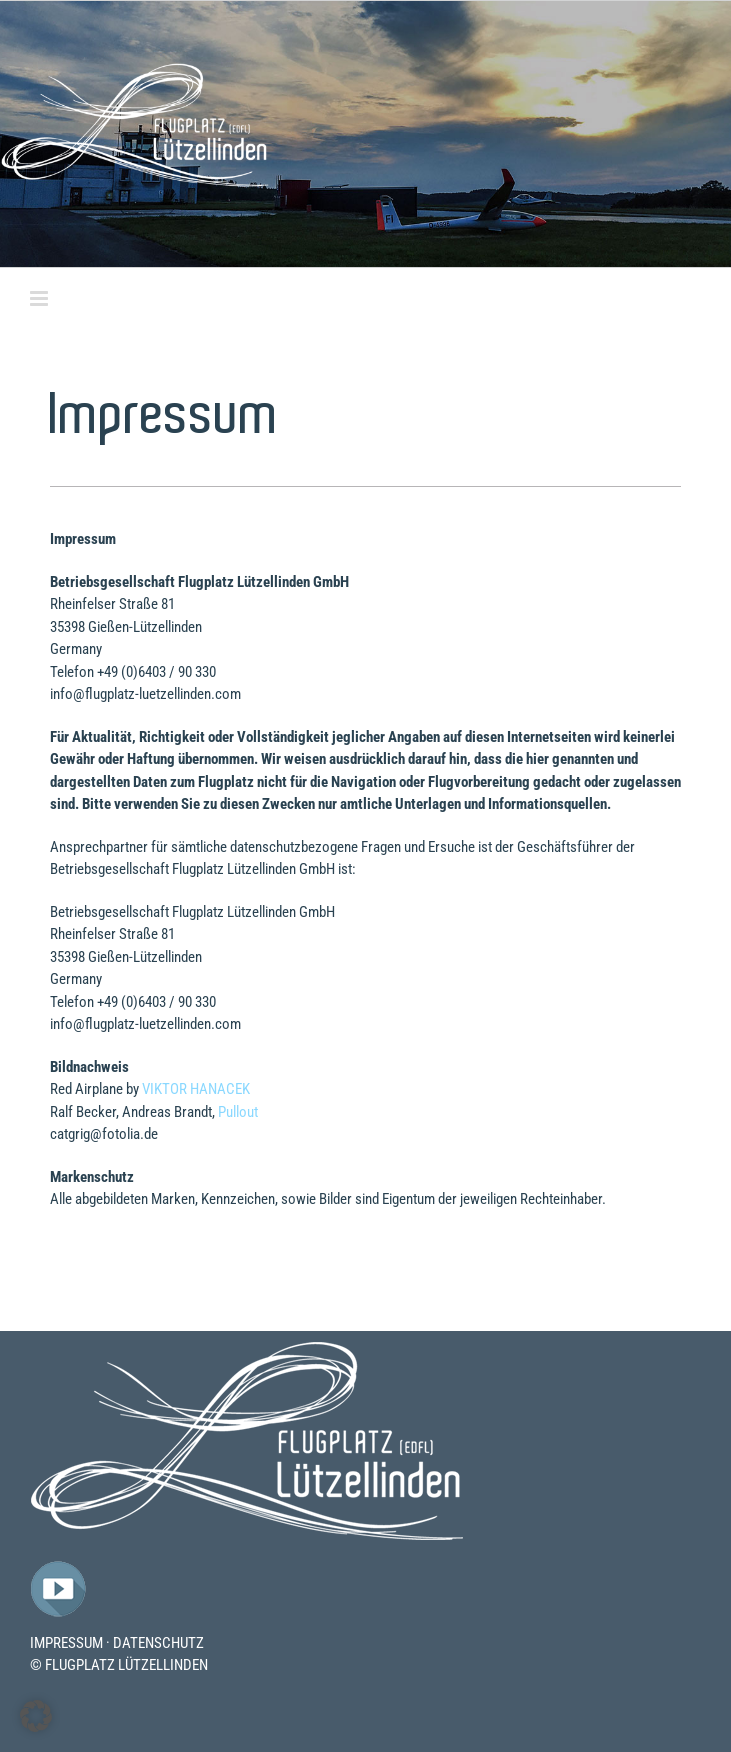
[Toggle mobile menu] (40, 298)
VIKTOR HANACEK (196, 1089)
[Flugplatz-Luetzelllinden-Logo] (247, 1348)
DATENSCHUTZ (158, 1643)
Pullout (238, 1112)
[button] (36, 1716)
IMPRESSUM (66, 1643)
